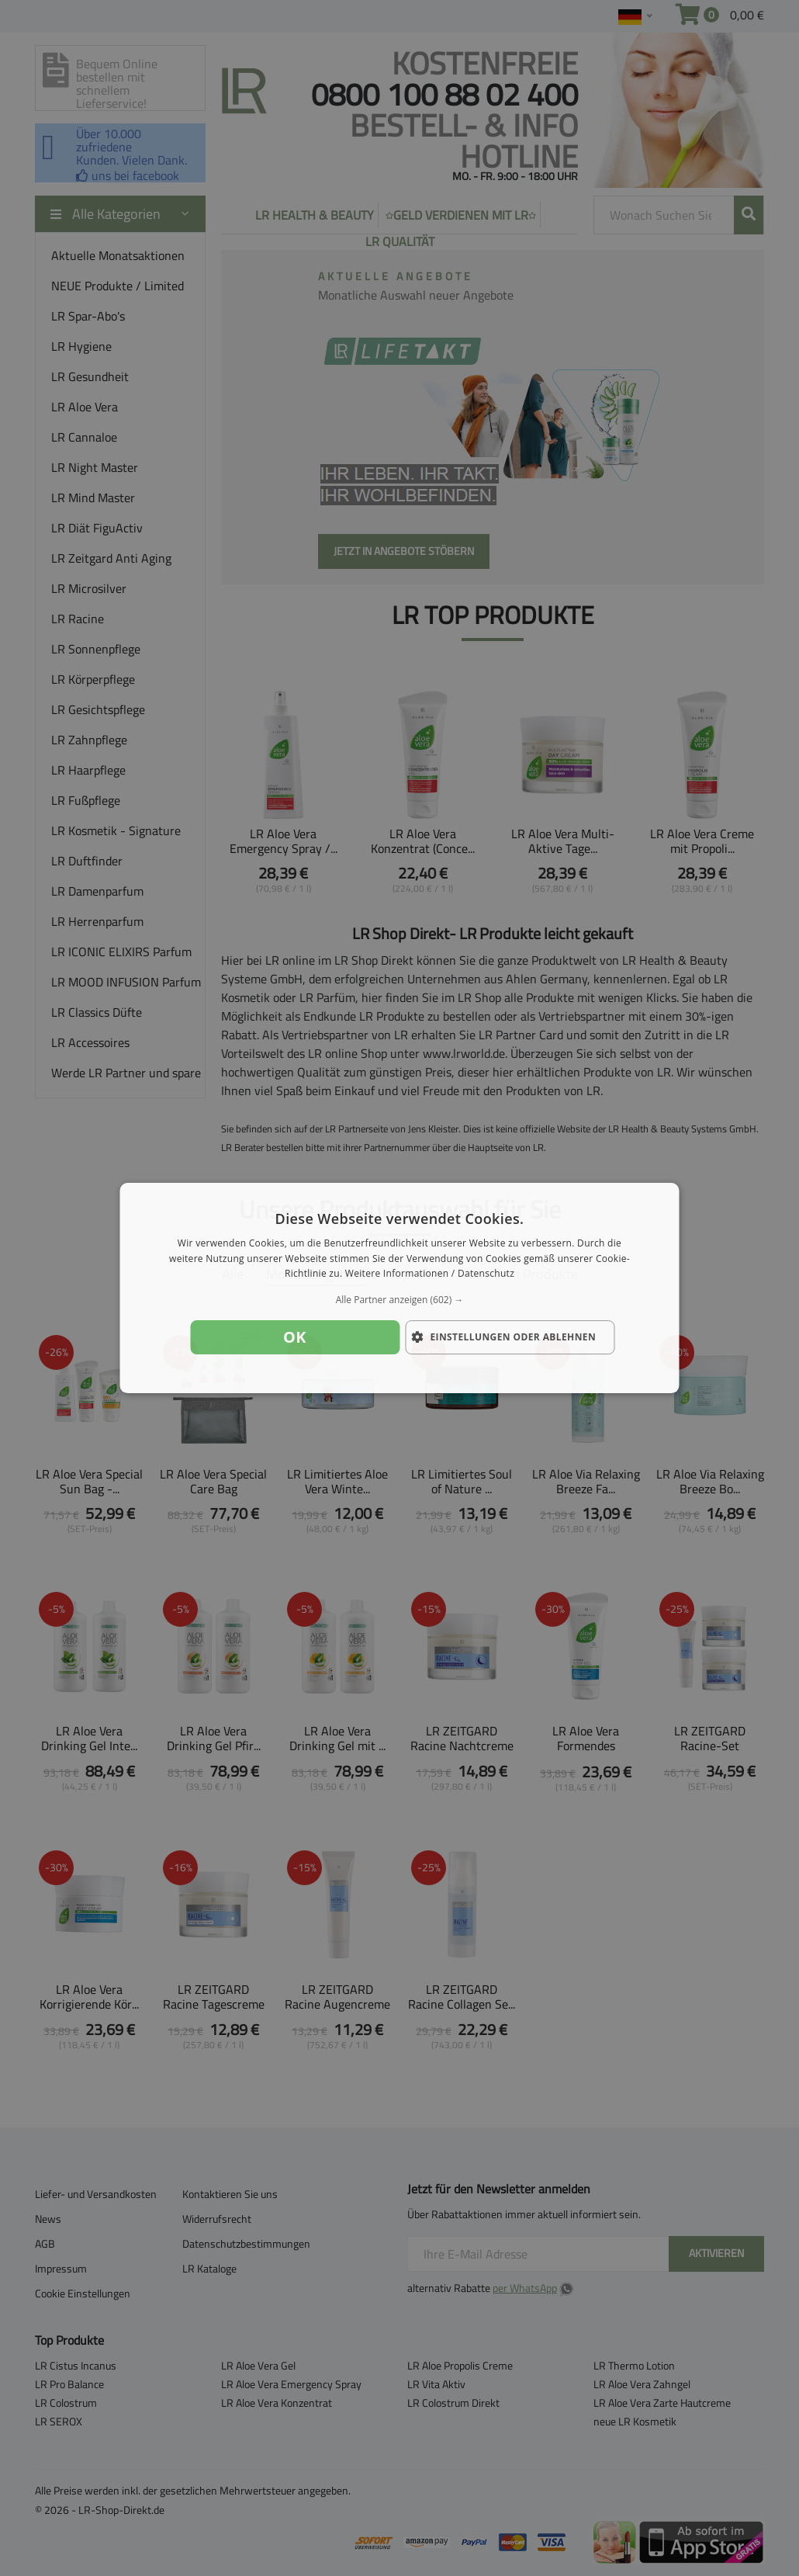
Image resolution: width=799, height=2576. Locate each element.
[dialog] (400, 1288)
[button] (400, 1300)
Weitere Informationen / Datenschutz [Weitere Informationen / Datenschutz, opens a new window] (429, 1274)
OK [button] (294, 1336)
